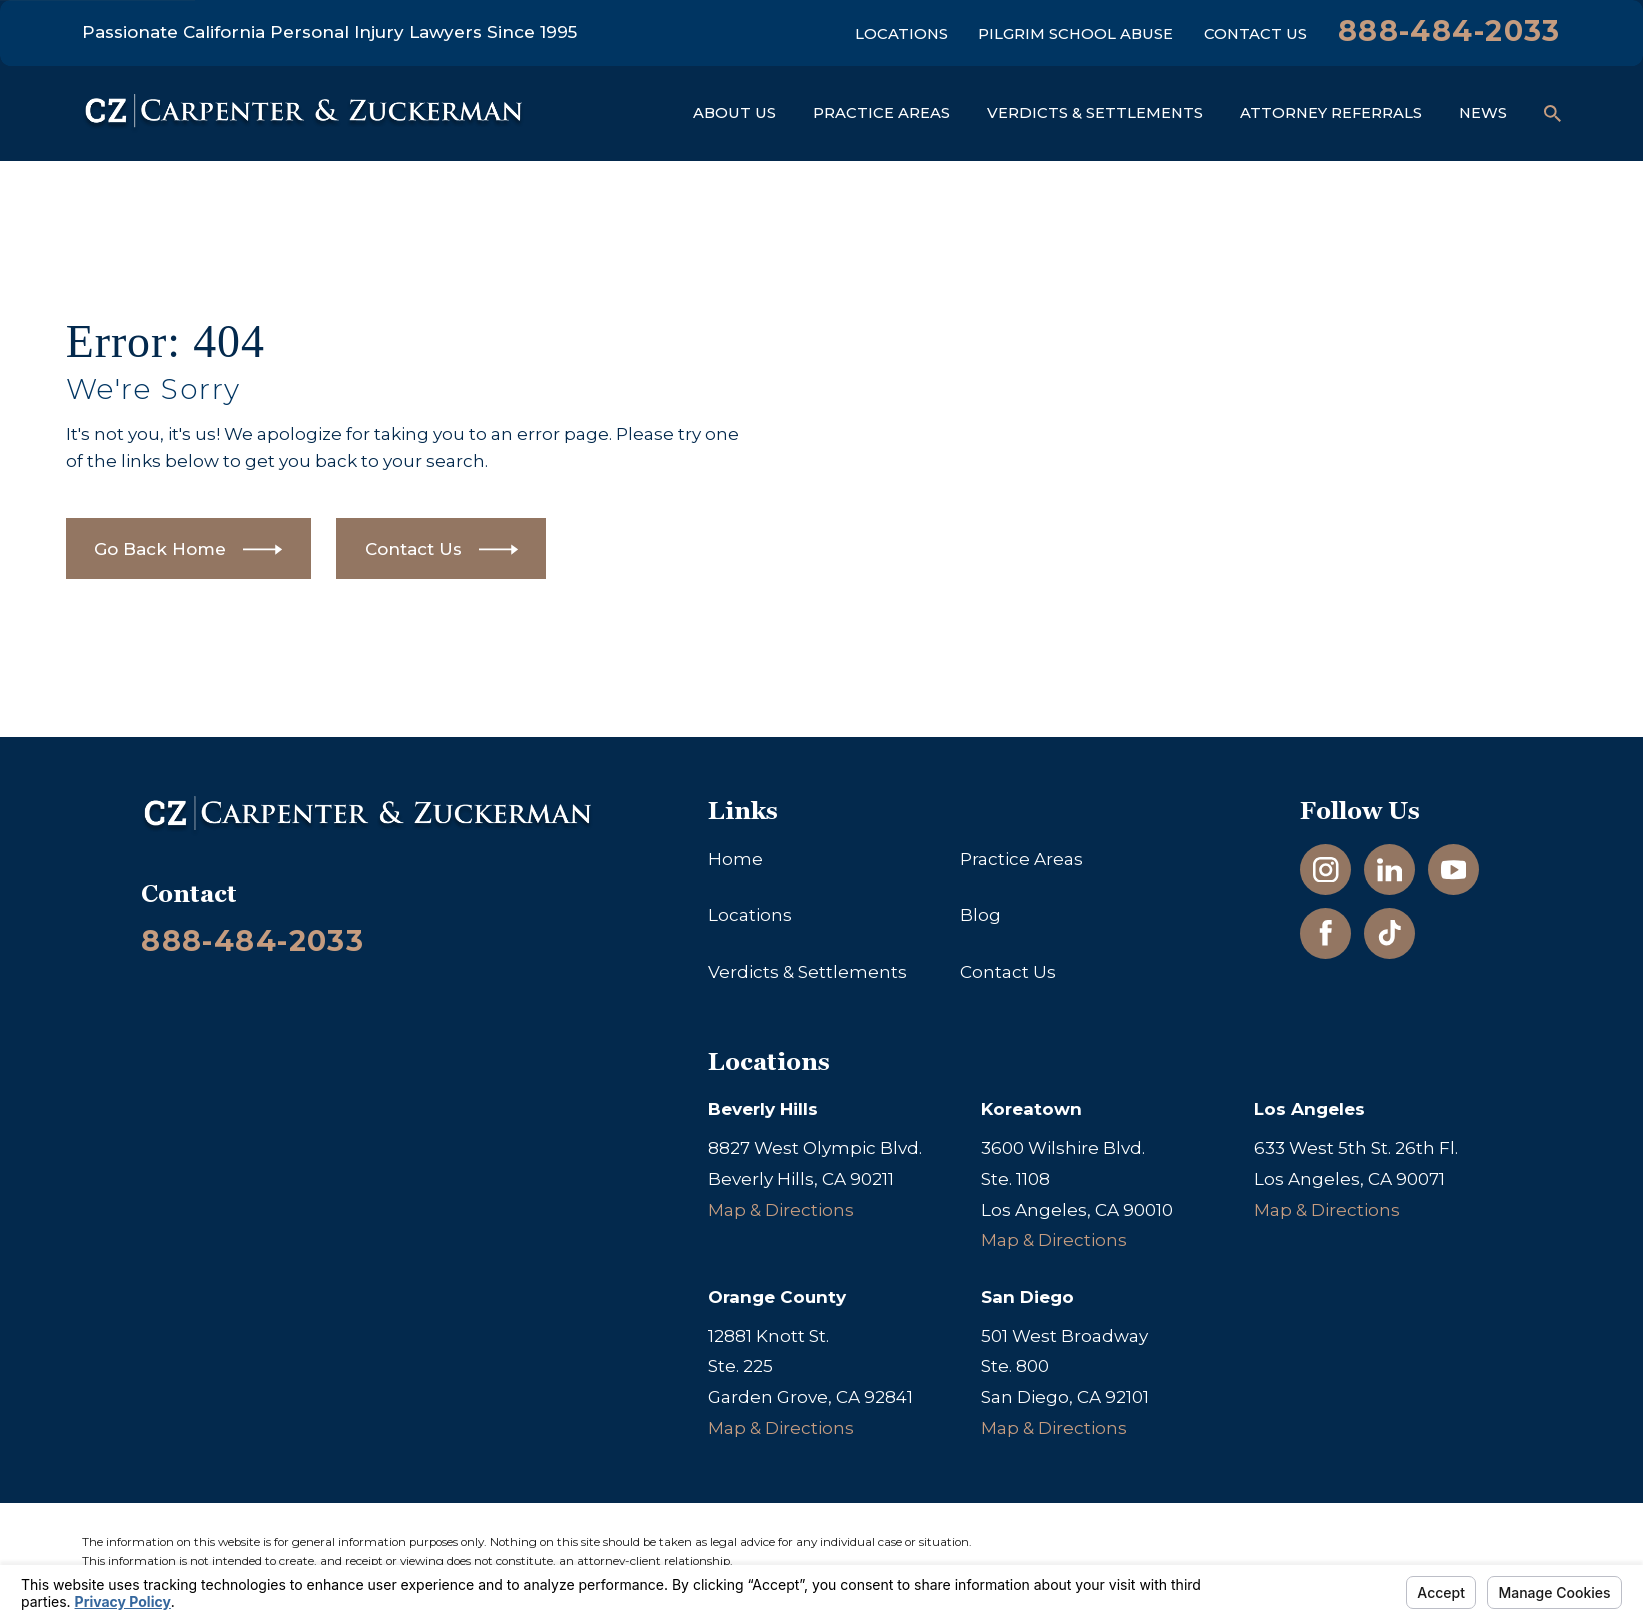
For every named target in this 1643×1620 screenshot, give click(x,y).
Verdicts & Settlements (807, 972)
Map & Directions (781, 1210)
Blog (980, 915)
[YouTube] (1454, 870)
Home (735, 859)
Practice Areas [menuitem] (881, 113)
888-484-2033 (1449, 30)
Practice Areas (1021, 859)
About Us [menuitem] (734, 113)
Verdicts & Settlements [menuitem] (1095, 113)
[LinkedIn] (1390, 870)
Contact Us (1255, 34)
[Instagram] (1326, 870)
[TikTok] (1390, 933)
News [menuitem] (1483, 113)
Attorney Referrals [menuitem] (1331, 113)
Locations (901, 34)
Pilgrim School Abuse (1075, 34)
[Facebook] (1326, 933)
